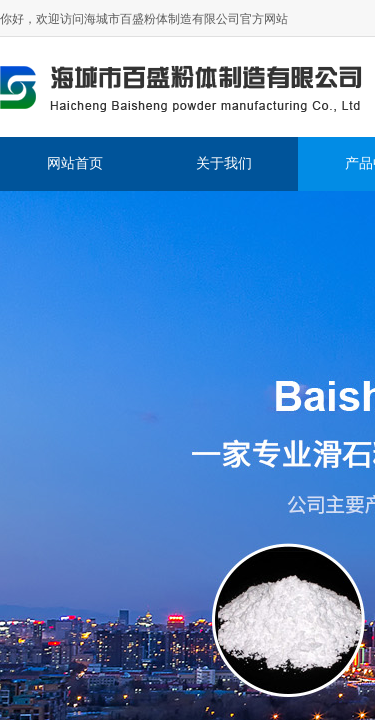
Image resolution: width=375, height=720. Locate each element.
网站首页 (75, 163)
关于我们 (224, 163)
